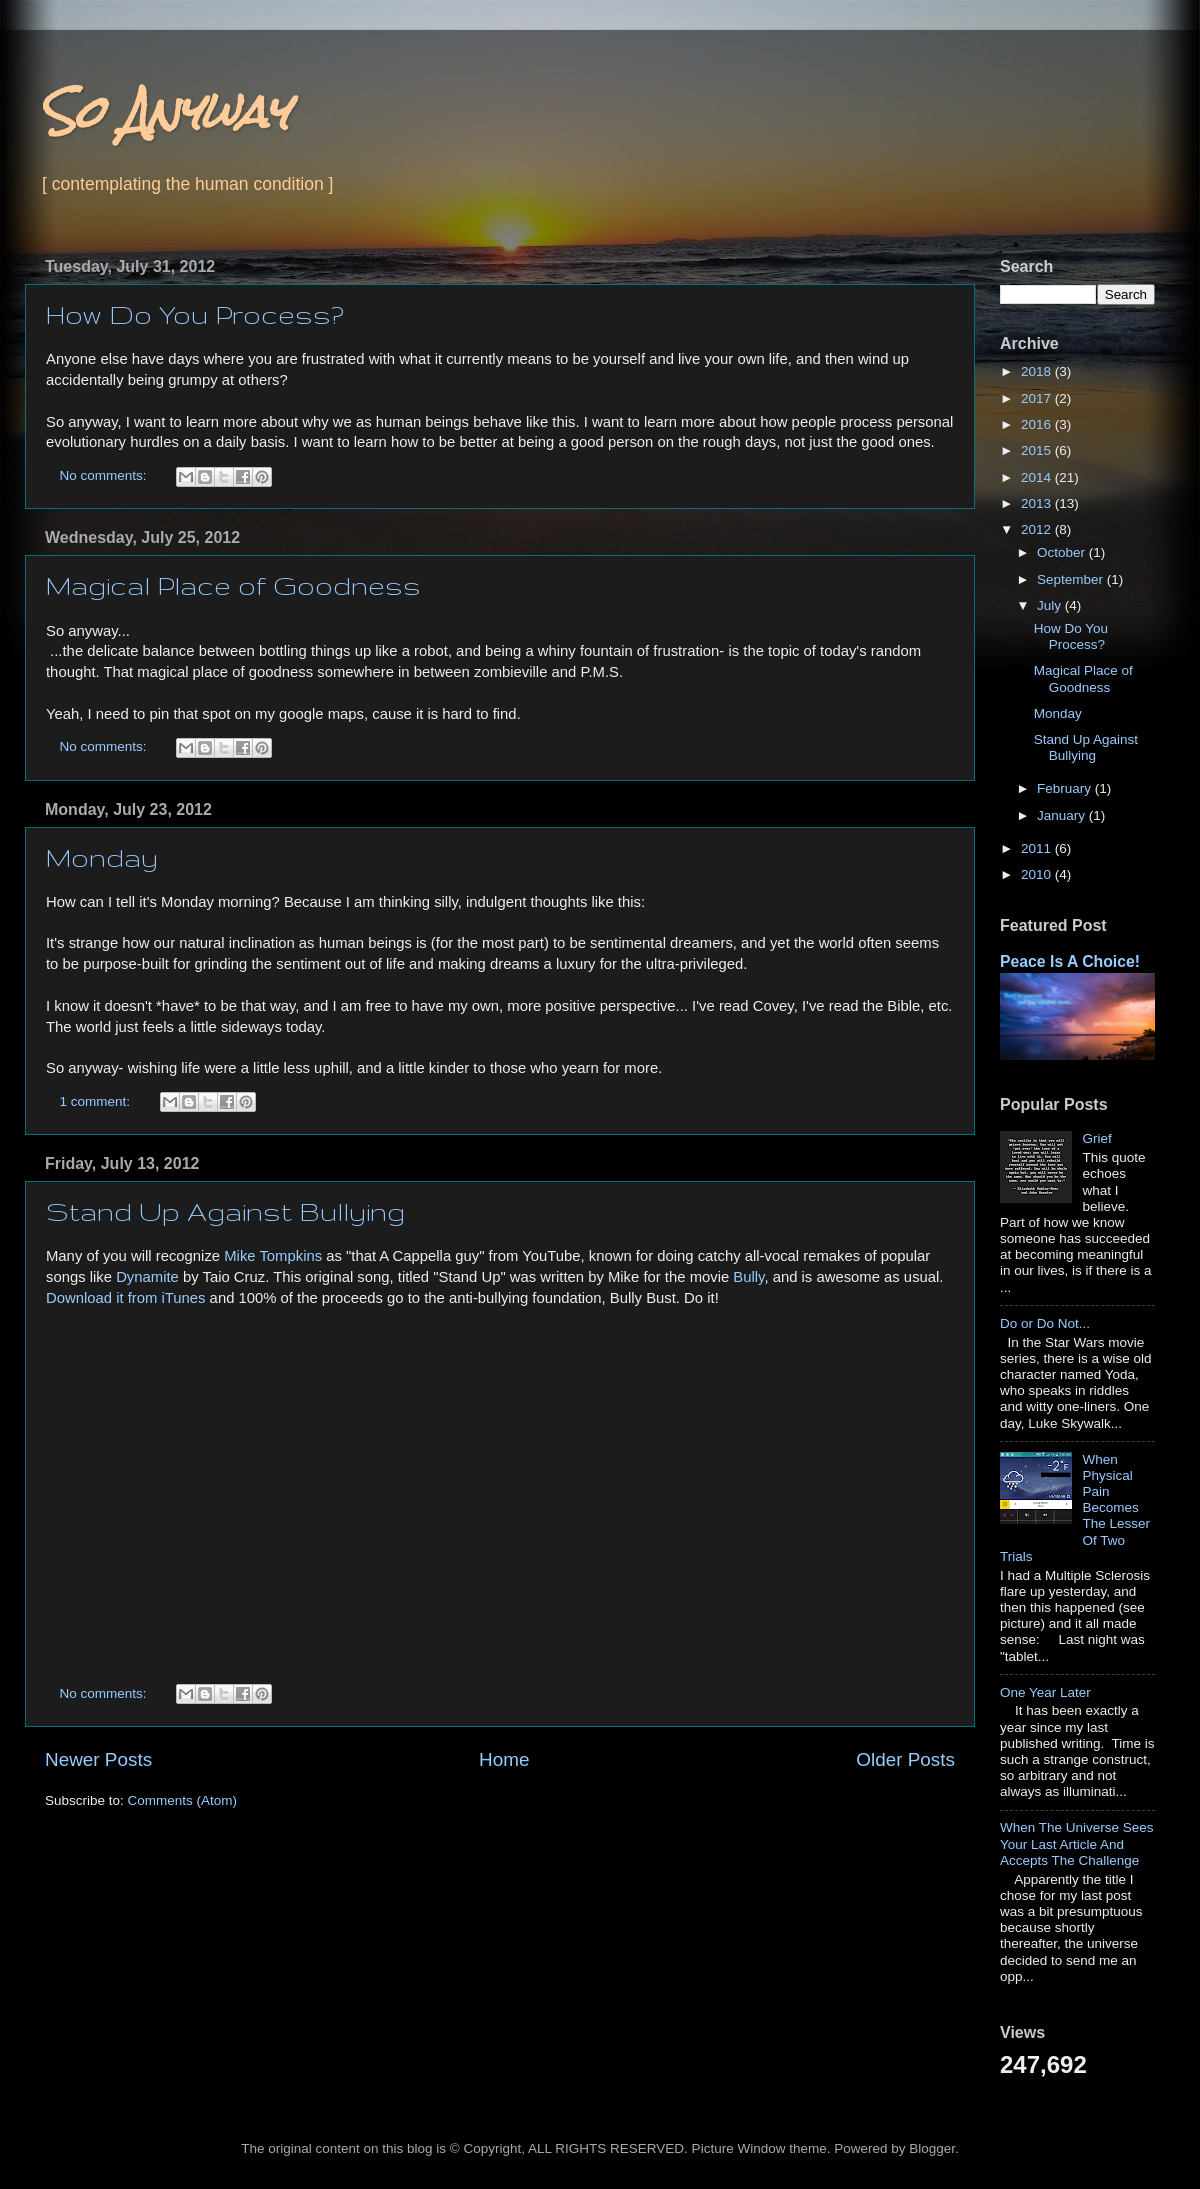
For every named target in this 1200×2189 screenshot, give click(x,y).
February (1066, 788)
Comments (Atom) (183, 1800)
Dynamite (147, 1277)
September (1072, 579)
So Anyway (164, 111)
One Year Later (1045, 1692)
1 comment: (97, 1101)
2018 (1038, 371)
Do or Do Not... (1045, 1323)
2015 (1038, 450)
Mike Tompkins (273, 1256)
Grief (1096, 1138)
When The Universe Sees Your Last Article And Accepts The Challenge (1077, 1843)
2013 (1038, 503)
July (1051, 605)
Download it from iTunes (126, 1298)
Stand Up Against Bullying (225, 1211)
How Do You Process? (195, 314)
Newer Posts (98, 1759)
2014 (1038, 477)
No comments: (105, 475)
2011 (1038, 848)
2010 (1038, 874)
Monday (102, 857)
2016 (1038, 424)
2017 (1038, 398)
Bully (748, 1277)
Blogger (932, 2148)
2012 (1038, 529)
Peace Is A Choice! (1070, 961)
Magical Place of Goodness (233, 585)
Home (504, 1759)
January (1063, 815)
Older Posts (905, 1759)
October (1063, 552)
